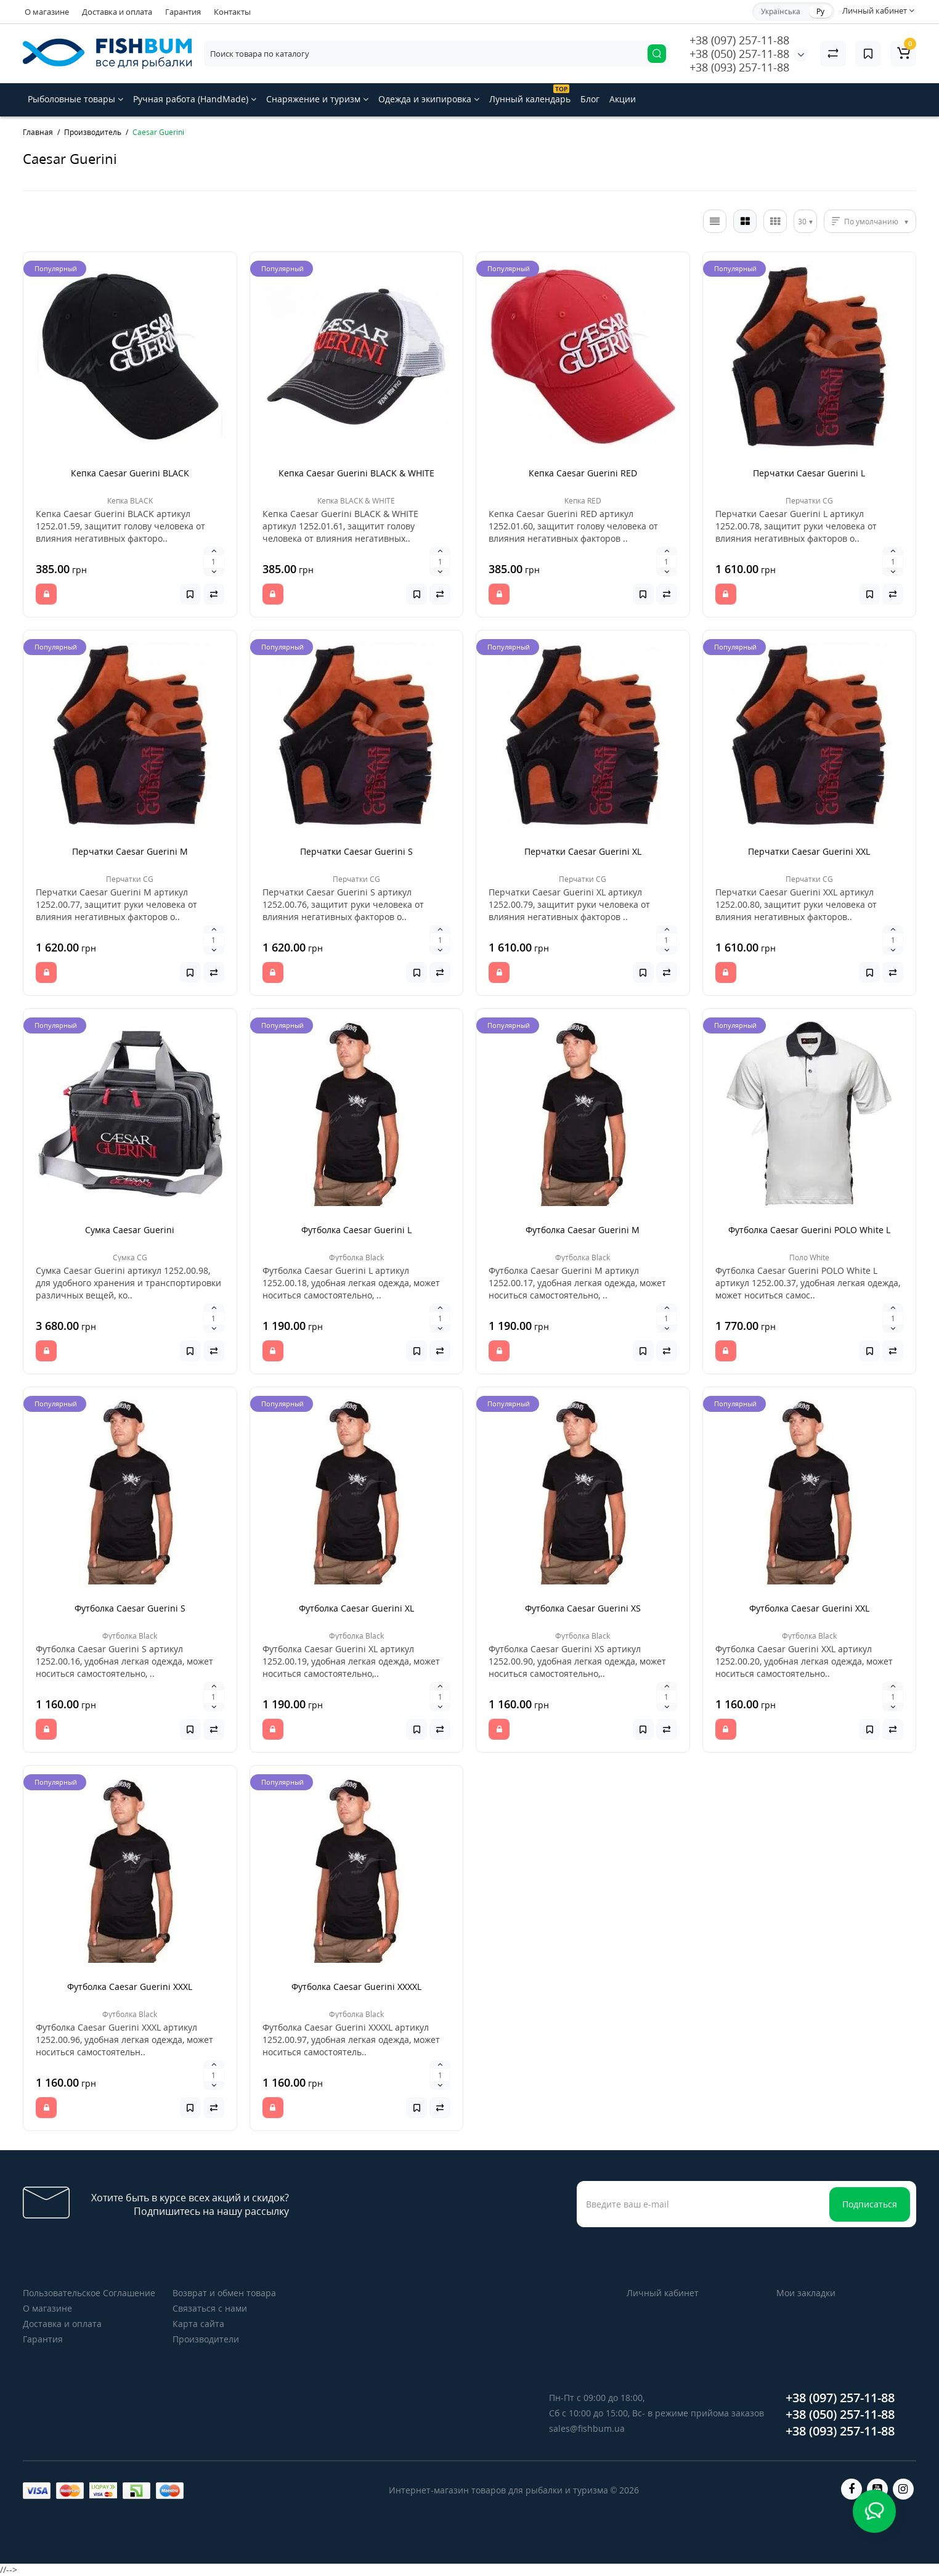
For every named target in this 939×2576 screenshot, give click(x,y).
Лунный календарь (530, 94)
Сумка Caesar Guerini (129, 1230)
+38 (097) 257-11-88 (739, 40)
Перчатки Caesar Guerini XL (582, 851)
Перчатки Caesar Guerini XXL (809, 851)
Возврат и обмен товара (224, 2293)
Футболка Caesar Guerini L (356, 1230)
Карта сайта (198, 2323)
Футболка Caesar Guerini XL (356, 1608)
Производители (206, 2339)
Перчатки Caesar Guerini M (130, 851)
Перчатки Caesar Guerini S (356, 851)
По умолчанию (871, 221)
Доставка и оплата (117, 11)
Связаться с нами (210, 2308)
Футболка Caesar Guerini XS (583, 1608)
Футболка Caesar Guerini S (130, 1608)
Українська (780, 11)
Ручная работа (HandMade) (194, 99)
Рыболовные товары (75, 99)
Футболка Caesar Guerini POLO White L (809, 1230)
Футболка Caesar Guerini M (583, 1230)
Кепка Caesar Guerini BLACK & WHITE (356, 473)
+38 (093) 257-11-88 (739, 67)
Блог (590, 99)
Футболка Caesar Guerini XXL (809, 1608)
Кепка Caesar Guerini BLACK (130, 473)
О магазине (47, 11)
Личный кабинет (663, 2293)
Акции (622, 99)
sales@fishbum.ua (587, 2428)
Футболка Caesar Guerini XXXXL (356, 1986)
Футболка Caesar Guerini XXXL (129, 1986)
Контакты (232, 11)
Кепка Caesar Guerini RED (583, 473)
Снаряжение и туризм (317, 99)
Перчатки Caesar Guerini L (809, 473)
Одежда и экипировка (428, 99)
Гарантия (183, 11)
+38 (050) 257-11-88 (739, 53)
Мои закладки (805, 2293)
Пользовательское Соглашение (89, 2293)
